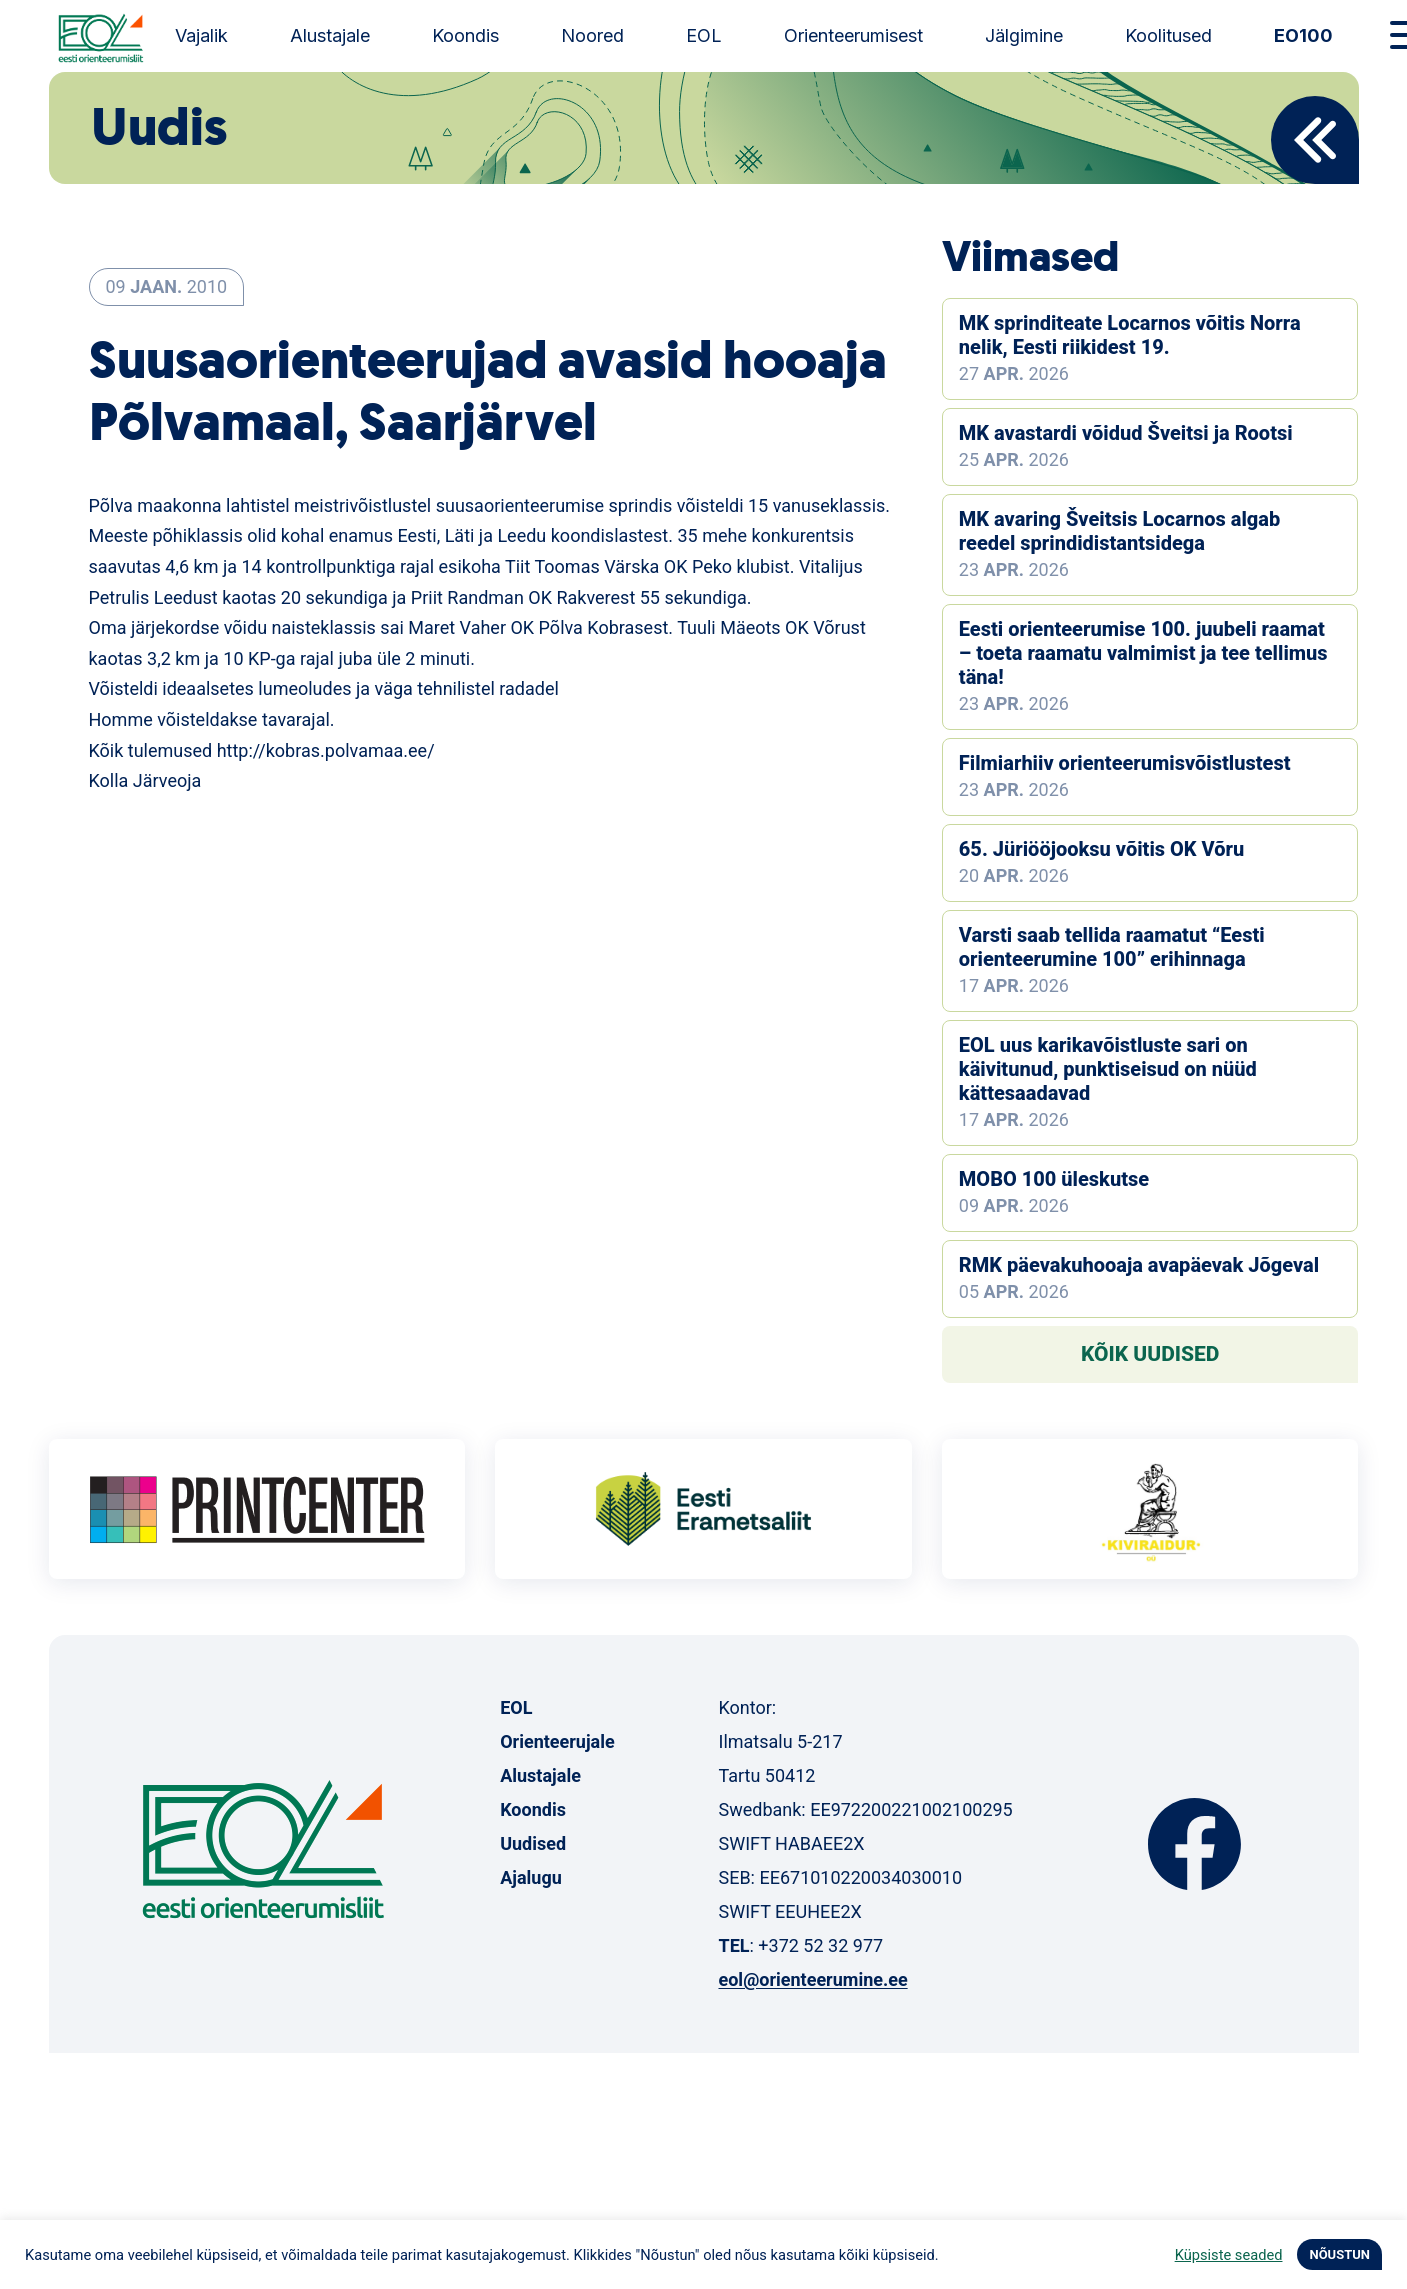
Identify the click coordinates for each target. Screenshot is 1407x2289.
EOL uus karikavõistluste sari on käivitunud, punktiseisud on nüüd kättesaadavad (1108, 1069)
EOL (704, 35)
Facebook (1194, 1844)
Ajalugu (531, 1877)
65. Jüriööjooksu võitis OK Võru (1101, 849)
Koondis (465, 35)
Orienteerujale (557, 1741)
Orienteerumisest (853, 35)
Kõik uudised (1150, 1354)
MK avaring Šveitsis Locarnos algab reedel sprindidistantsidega (1119, 531)
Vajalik (201, 35)
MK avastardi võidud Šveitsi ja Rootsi (1126, 433)
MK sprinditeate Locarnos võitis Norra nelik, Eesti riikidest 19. (1130, 335)
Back (1315, 140)
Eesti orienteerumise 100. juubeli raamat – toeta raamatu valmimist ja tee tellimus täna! (1143, 653)
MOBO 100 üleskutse (1054, 1179)
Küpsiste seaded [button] (1229, 2255)
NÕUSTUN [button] (1339, 2254)
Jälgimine (1024, 35)
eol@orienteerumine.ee (812, 1979)
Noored (592, 35)
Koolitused (1168, 35)
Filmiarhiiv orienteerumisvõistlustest (1125, 763)
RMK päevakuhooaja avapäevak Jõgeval (1139, 1265)
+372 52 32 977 (820, 1945)
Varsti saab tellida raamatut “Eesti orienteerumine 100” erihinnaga (1112, 947)
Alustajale (330, 35)
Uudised (533, 1843)
